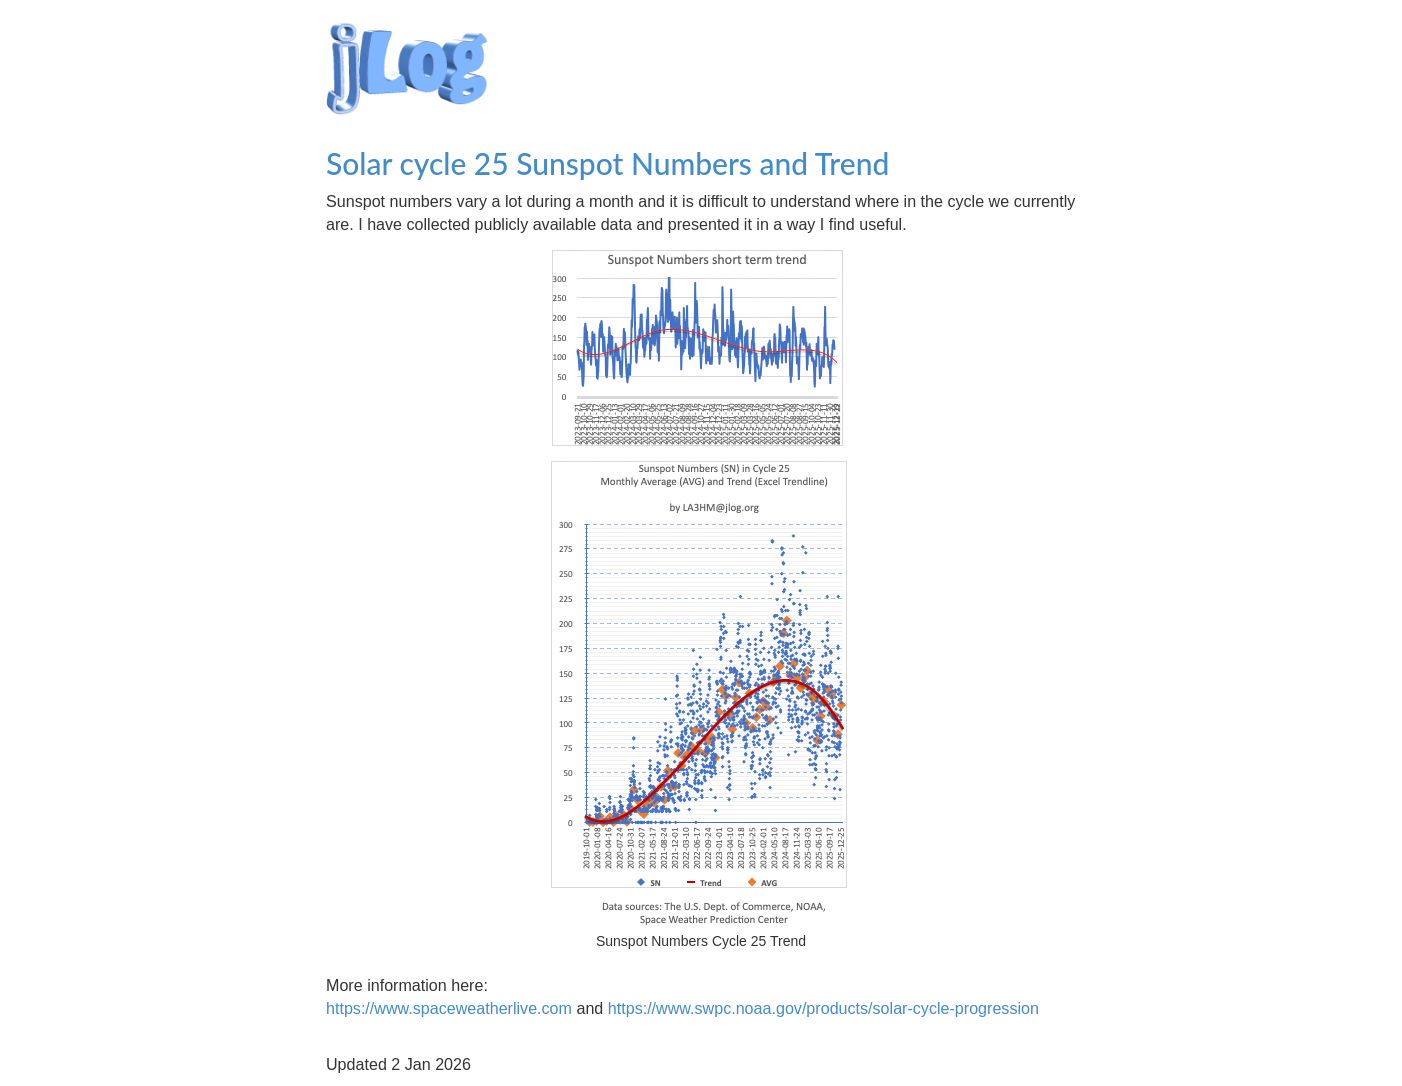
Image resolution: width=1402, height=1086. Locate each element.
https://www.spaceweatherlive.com (449, 1008)
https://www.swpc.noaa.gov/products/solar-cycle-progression (823, 1008)
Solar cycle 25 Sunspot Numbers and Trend (611, 163)
